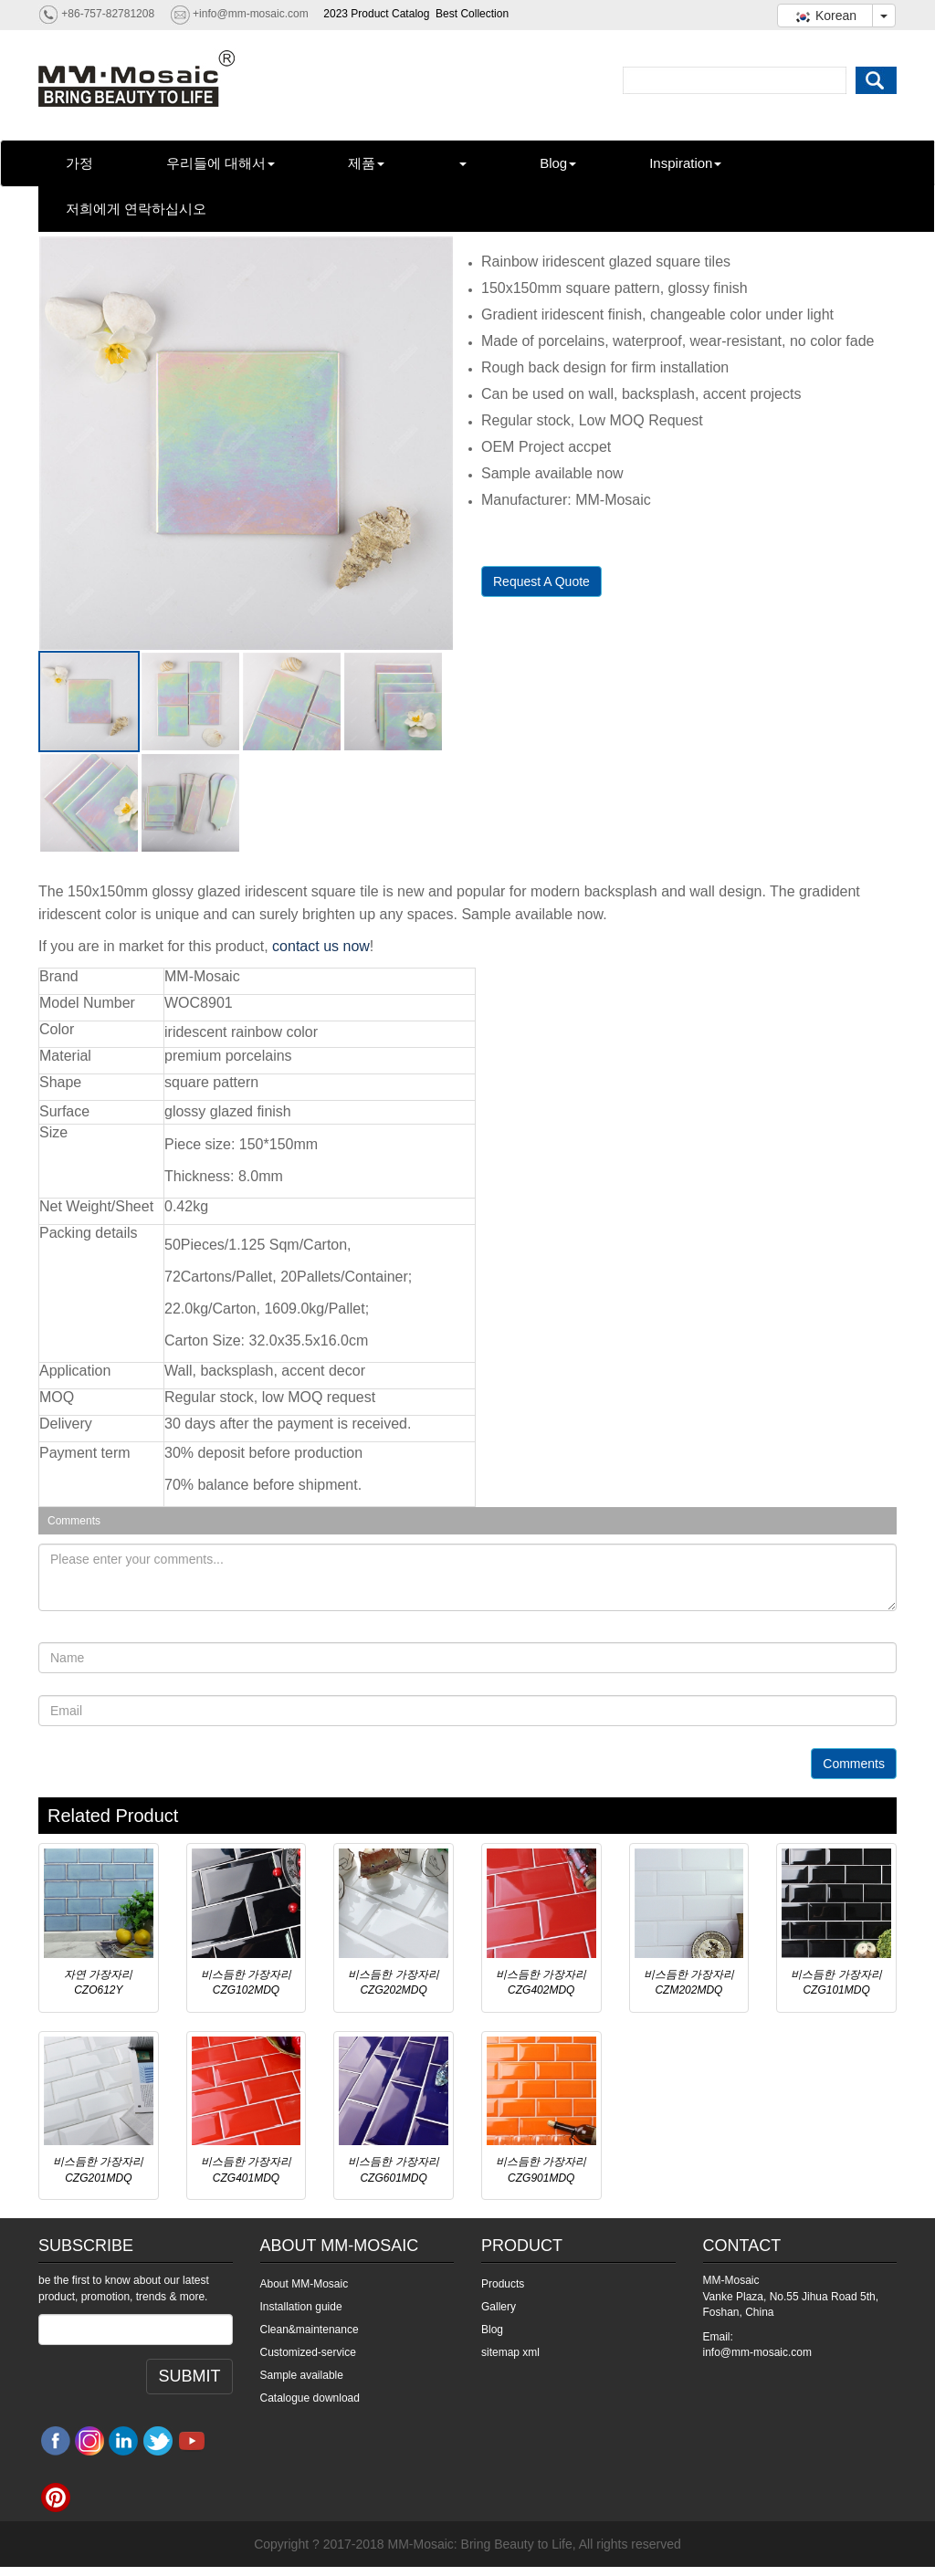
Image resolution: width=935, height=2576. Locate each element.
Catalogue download (310, 2398)
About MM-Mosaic (304, 2284)
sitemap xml (510, 2352)
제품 (366, 163)
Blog (558, 163)
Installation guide (301, 2306)
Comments (854, 1763)
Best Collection (472, 13)
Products (502, 2284)
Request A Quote (541, 581)
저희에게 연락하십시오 (136, 208)
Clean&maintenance (309, 2329)
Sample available (301, 2375)
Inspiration (685, 163)
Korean (824, 15)
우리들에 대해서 (220, 163)
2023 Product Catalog (376, 13)
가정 (79, 163)
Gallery (498, 2306)
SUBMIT (189, 2376)
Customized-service (308, 2352)
